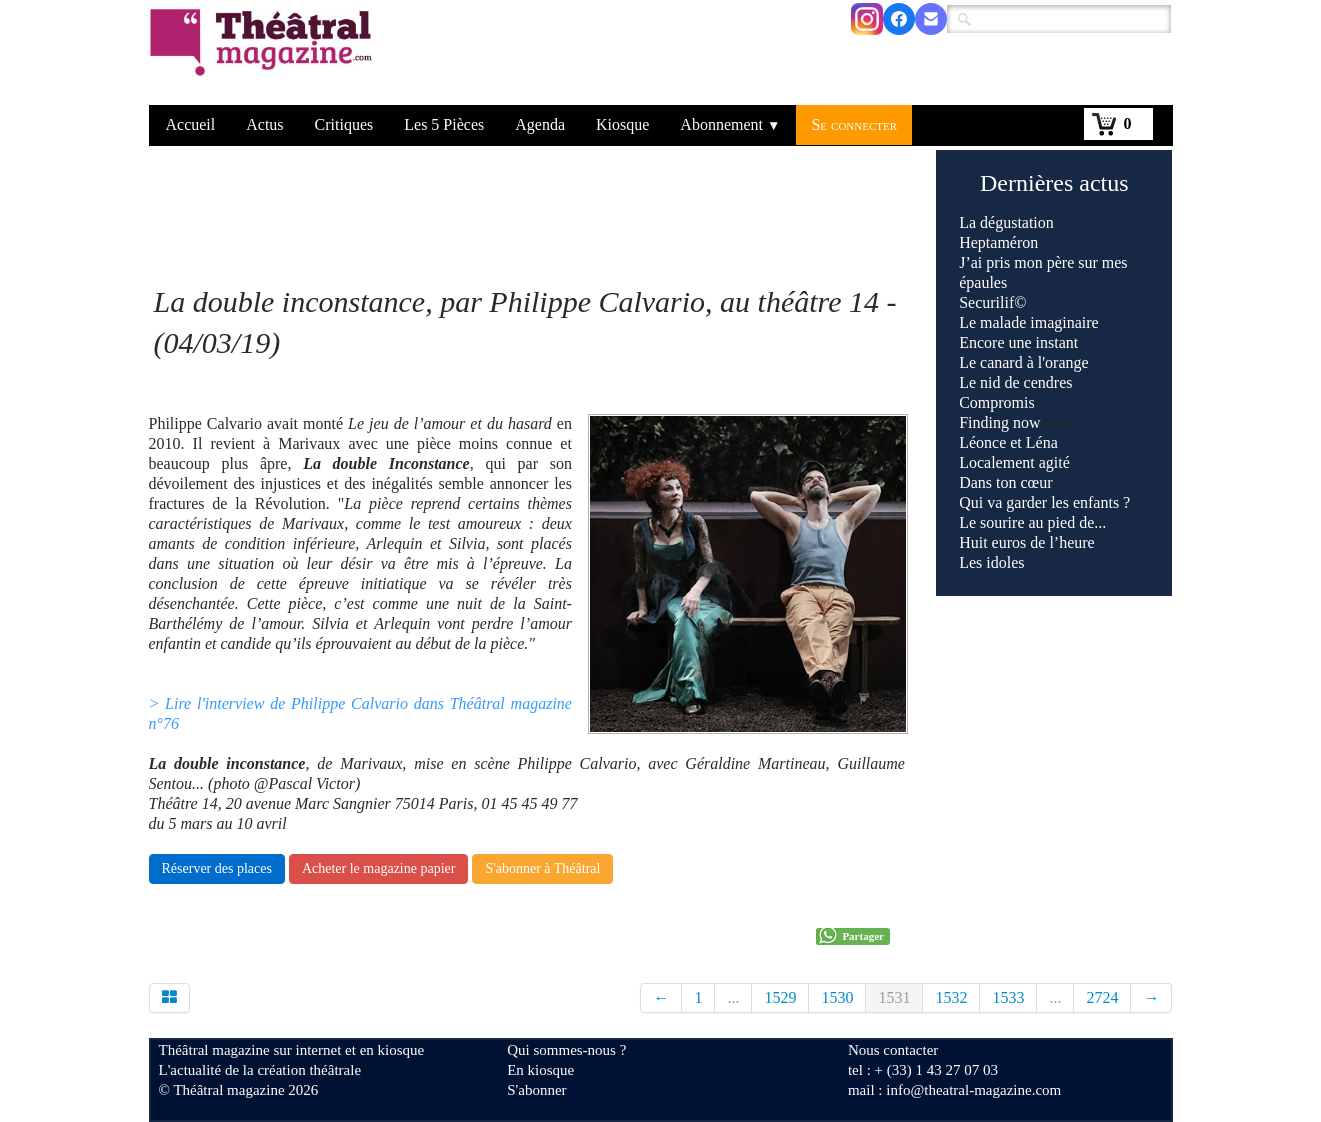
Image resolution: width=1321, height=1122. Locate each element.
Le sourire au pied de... (1032, 522)
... (733, 997)
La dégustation (1006, 222)
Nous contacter (893, 1050)
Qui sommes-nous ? (566, 1050)
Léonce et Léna (1008, 442)
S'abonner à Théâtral (542, 868)
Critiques (344, 124)
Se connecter (854, 124)
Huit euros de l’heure (1027, 542)
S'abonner (536, 1090)
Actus (264, 124)
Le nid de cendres (1015, 382)
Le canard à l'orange (1023, 362)
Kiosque (622, 124)
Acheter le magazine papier (379, 868)
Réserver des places (217, 868)
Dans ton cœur (1005, 482)
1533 (1008, 997)
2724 (1102, 997)
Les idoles (991, 562)
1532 (951, 997)
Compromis (997, 402)
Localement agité (1014, 462)
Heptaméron (998, 242)
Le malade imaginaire (1028, 322)
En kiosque (540, 1070)
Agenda (540, 124)
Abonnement (730, 124)
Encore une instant (1018, 342)
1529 (780, 997)
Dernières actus (1054, 183)
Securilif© (992, 302)
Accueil (191, 124)
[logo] (264, 55)
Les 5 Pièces (444, 124)
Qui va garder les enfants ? (1044, 502)
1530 (837, 997)
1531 (894, 997)
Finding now (999, 422)
